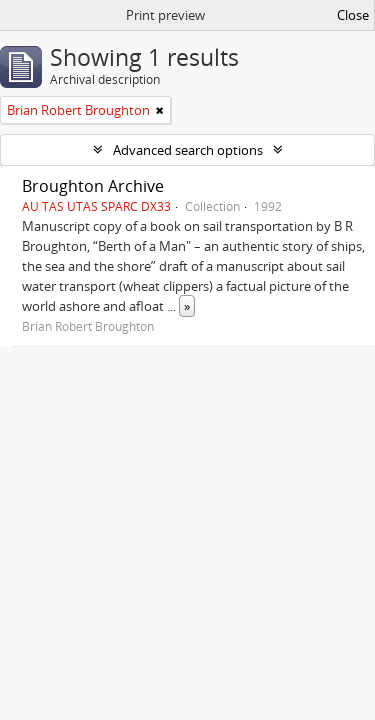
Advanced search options (188, 150)
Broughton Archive (93, 186)
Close (353, 15)
